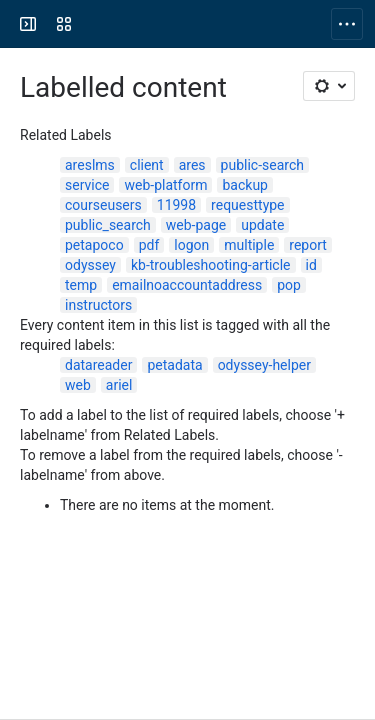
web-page (196, 225)
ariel (119, 385)
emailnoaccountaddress (187, 285)
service (87, 185)
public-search (262, 165)
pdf (149, 245)
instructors (98, 305)
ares (192, 165)
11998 (176, 205)
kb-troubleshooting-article (211, 265)
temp (81, 285)
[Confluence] (92, 24)
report (308, 245)
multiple (249, 245)
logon (191, 245)
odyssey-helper (264, 365)
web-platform (165, 185)
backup (244, 185)
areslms (90, 165)
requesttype (247, 205)
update (262, 225)
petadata (174, 365)
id (311, 265)
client (147, 165)
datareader (98, 365)
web (78, 385)
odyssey (90, 265)
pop (289, 285)
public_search (108, 225)
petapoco (94, 245)
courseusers (103, 205)
